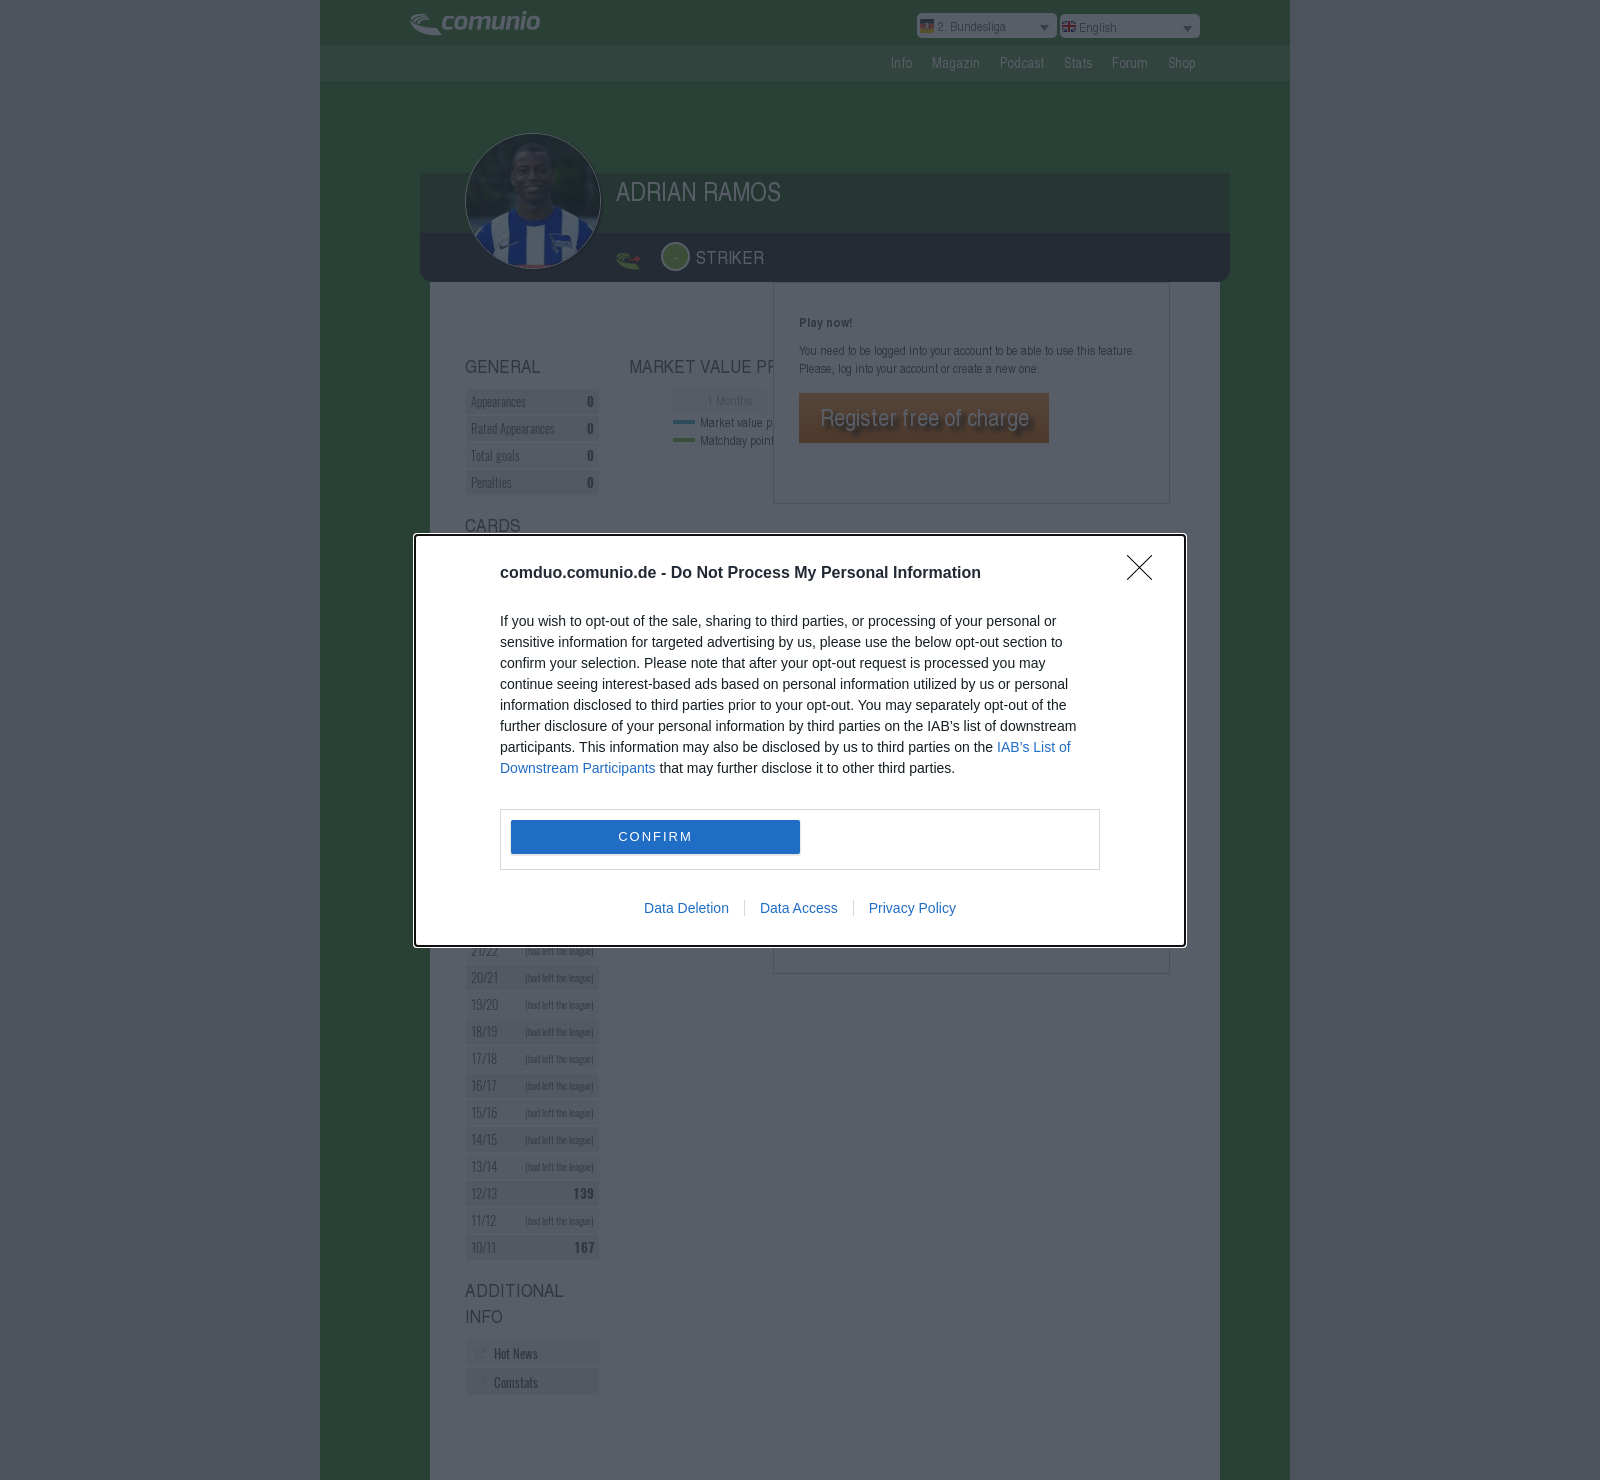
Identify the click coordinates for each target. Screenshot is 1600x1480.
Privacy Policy (912, 908)
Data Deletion (686, 908)
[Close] (1146, 574)
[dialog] (800, 740)
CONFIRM (655, 836)
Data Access (799, 908)
